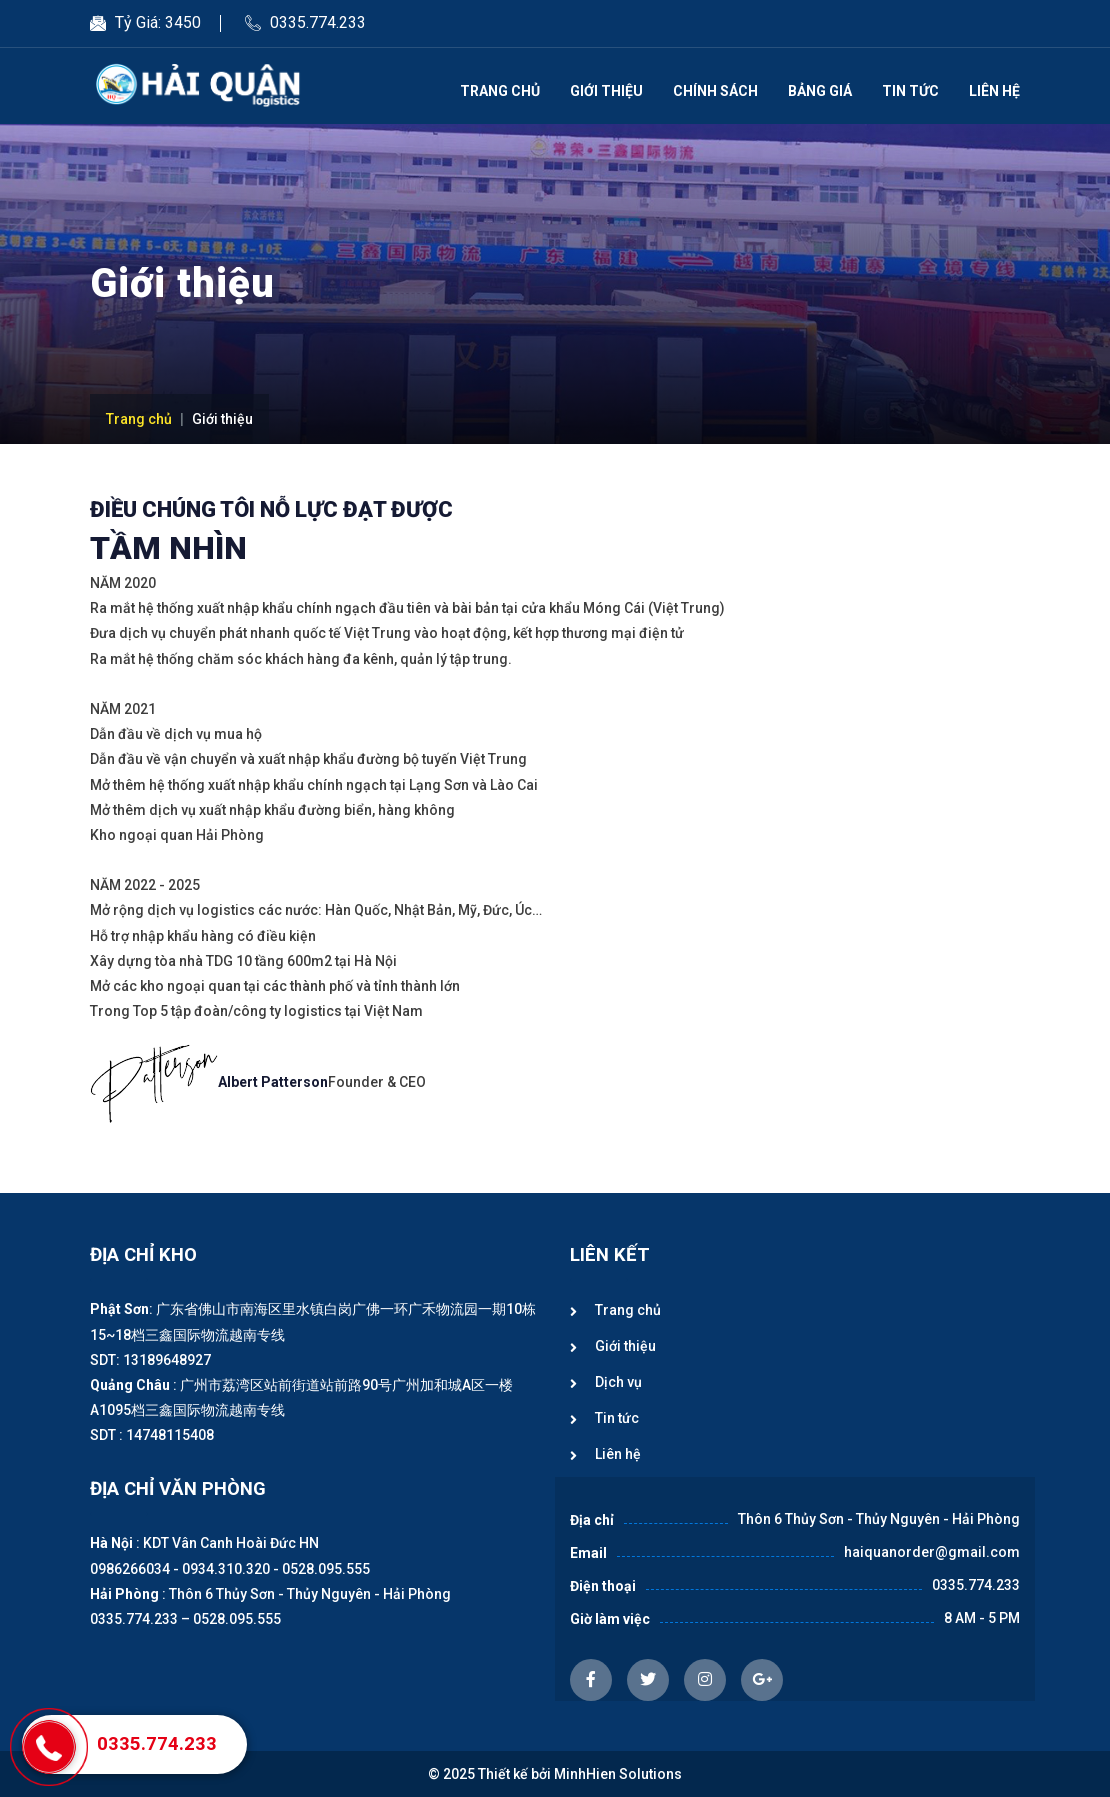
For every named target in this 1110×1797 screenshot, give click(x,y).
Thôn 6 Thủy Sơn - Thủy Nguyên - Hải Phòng (310, 1594)
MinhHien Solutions (618, 1774)
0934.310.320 (226, 1569)
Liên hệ (994, 91)
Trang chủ (500, 91)
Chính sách (715, 91)
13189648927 (167, 1360)
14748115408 (170, 1435)
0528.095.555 (326, 1569)
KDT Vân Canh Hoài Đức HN (231, 1543)
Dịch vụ (618, 1382)
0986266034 (130, 1569)
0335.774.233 (318, 22)
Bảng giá (820, 91)
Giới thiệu (606, 91)
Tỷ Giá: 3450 (158, 22)
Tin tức (910, 91)
